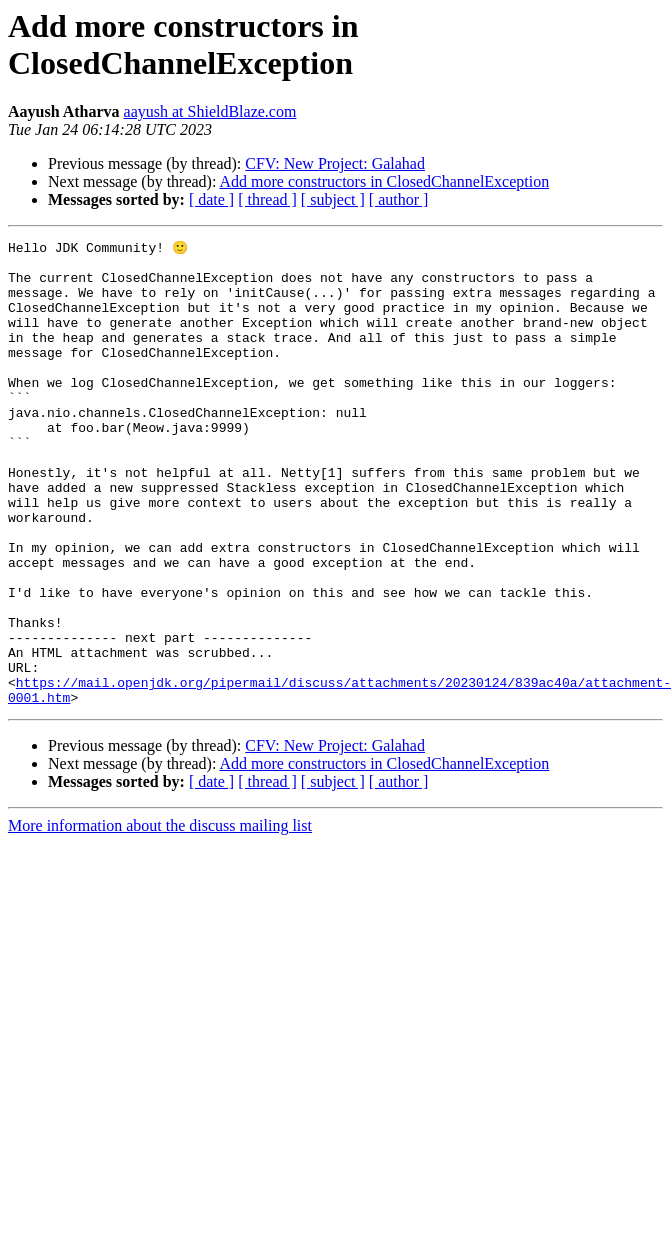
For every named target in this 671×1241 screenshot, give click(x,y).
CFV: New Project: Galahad (335, 163)
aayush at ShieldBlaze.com (210, 111)
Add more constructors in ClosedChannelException (385, 181)
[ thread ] (267, 199)
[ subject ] (333, 199)
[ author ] (399, 199)
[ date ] (211, 199)
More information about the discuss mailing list (160, 917)
